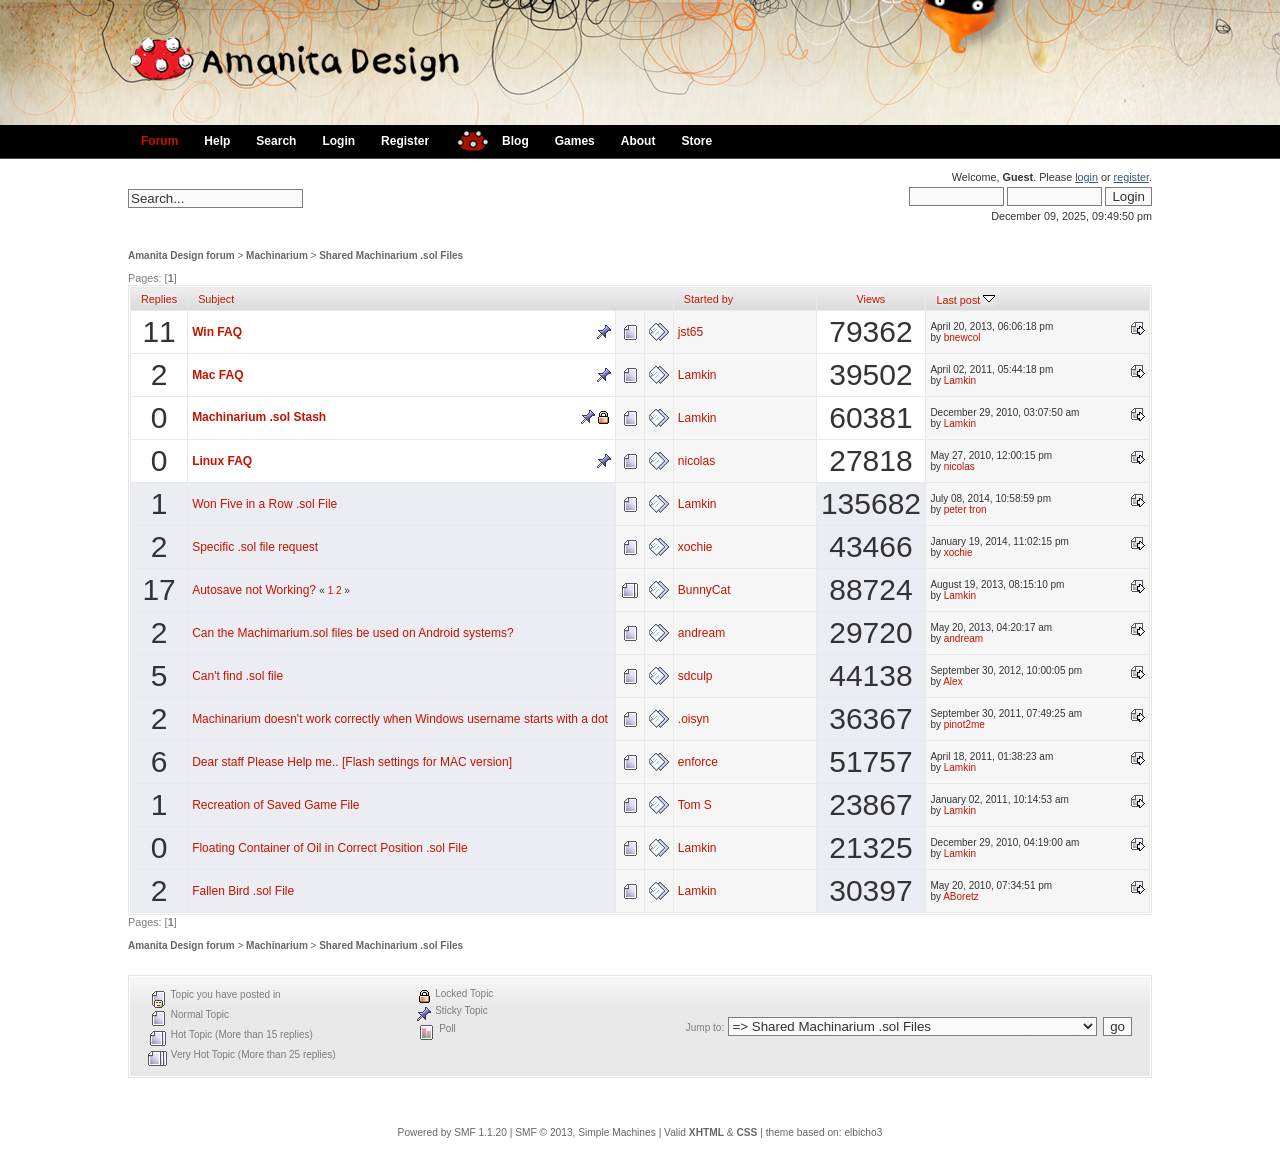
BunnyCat (704, 590)
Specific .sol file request (255, 547)
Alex (952, 681)
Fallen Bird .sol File (243, 891)
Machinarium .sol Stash (259, 417)
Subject (216, 299)
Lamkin (697, 375)
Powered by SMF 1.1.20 (452, 1132)
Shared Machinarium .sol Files (391, 255)
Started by (708, 299)
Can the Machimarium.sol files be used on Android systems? (353, 633)
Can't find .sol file (237, 676)
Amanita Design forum (181, 255)
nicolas (696, 461)
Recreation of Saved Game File (275, 805)
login (1086, 177)
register (1131, 177)
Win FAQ (217, 332)
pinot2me (964, 724)
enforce (698, 762)
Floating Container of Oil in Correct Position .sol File (329, 848)
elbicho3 (863, 1132)
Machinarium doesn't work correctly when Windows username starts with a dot (400, 719)
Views (871, 299)
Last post (965, 300)
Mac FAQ (217, 375)
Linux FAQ (222, 461)
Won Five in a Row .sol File (264, 504)
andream (701, 633)
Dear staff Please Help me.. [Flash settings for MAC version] (352, 762)
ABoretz (961, 896)
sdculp (695, 676)
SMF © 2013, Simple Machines (585, 1132)
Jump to (704, 1027)
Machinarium (277, 255)
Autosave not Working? (254, 590)
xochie (695, 547)
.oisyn (693, 719)
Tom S (695, 805)
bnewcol (962, 337)
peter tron (965, 509)
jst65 (690, 332)
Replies (159, 299)
